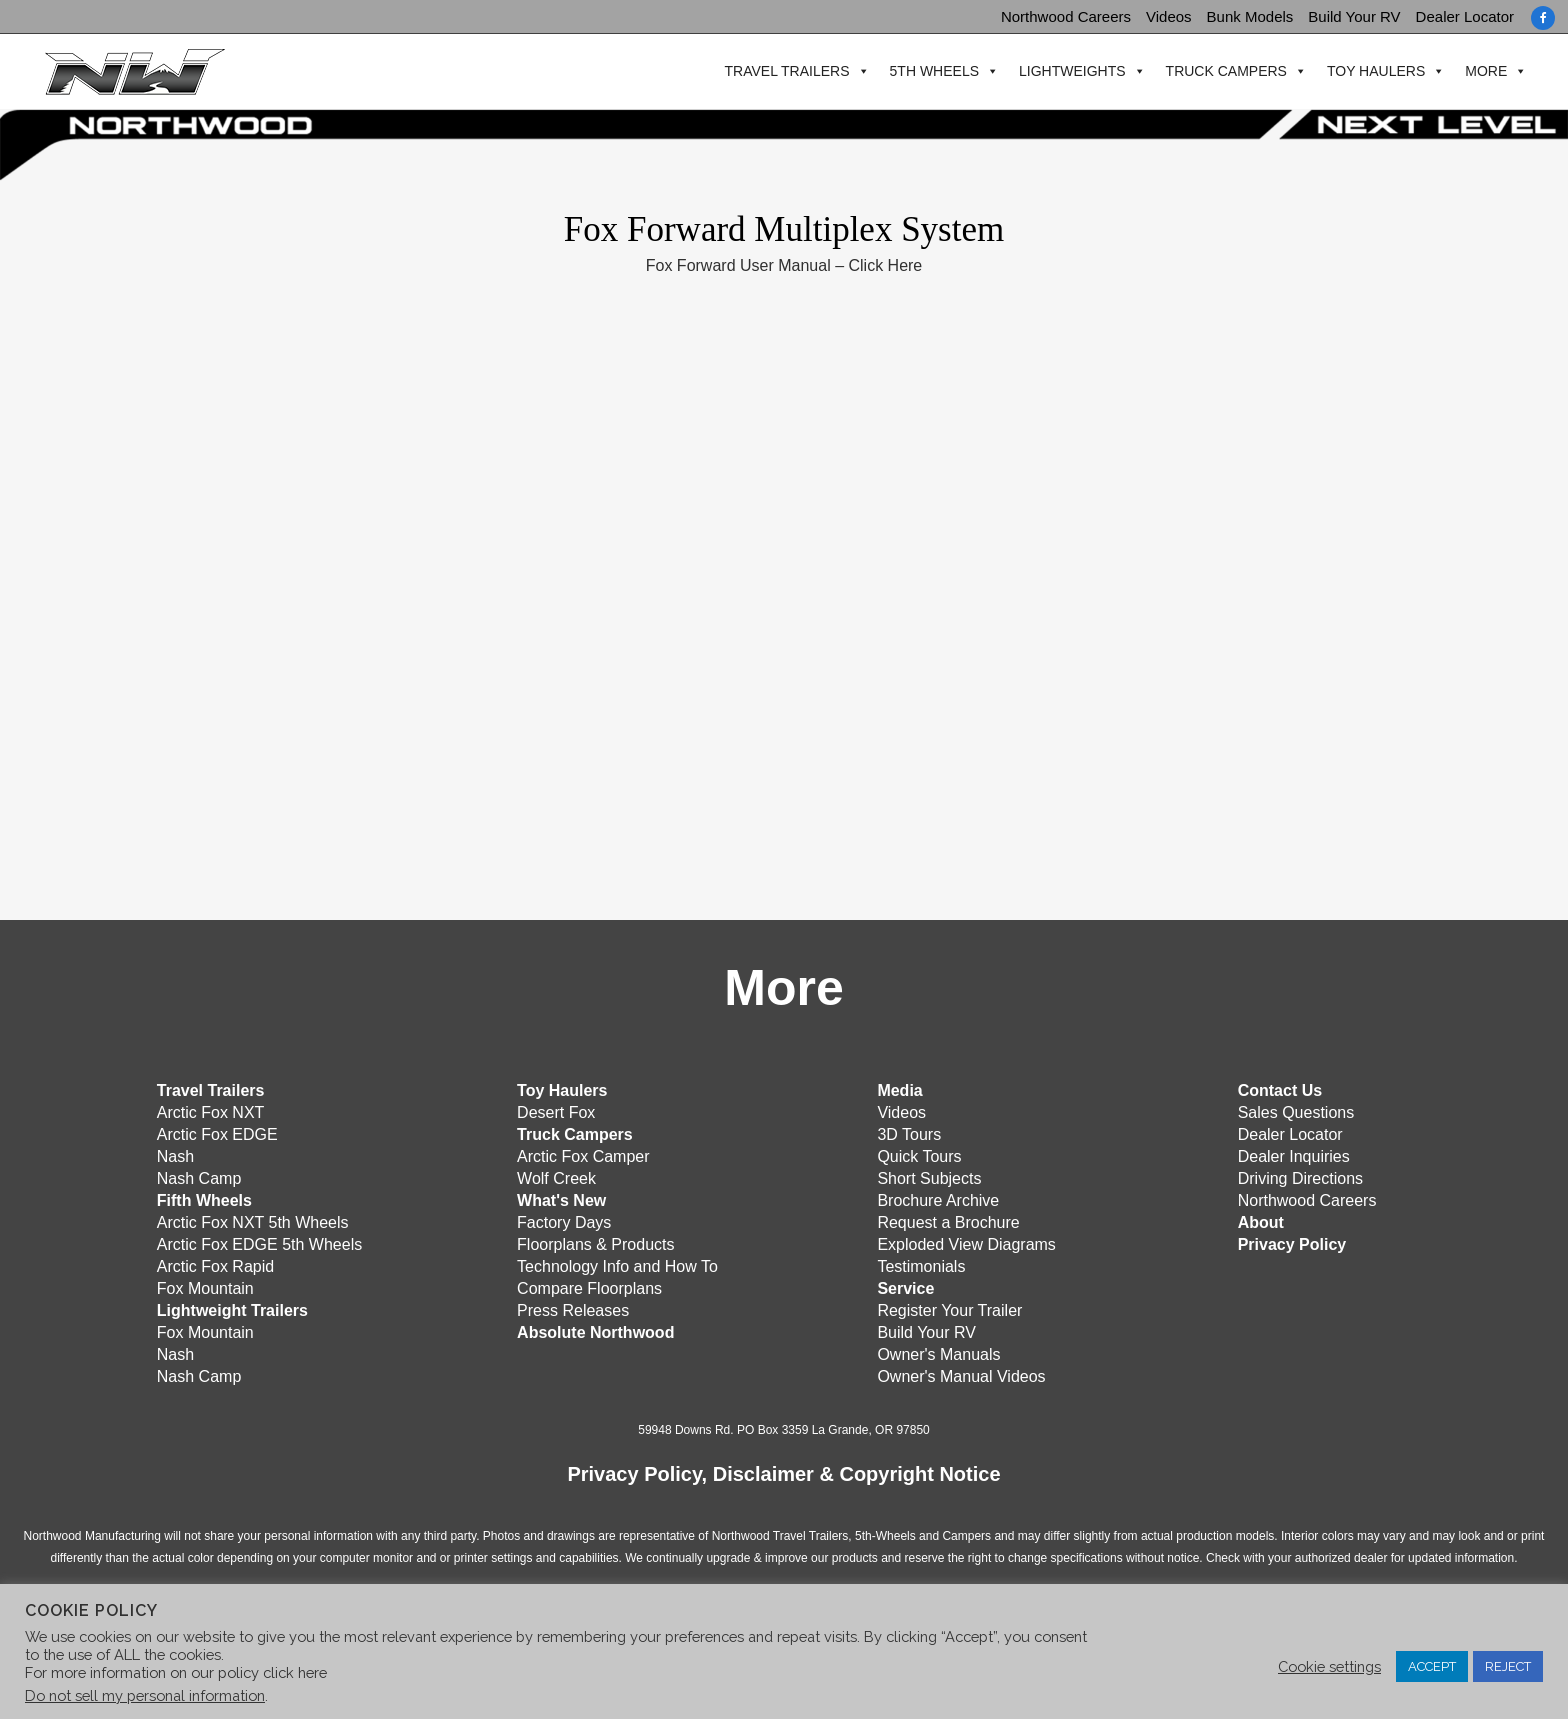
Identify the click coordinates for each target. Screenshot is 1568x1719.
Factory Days (564, 1220)
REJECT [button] (1508, 1666)
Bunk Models (1250, 16)
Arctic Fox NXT (211, 1110)
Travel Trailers (782, 71)
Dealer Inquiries (1294, 1154)
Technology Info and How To (617, 1264)
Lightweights (1068, 71)
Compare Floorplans (589, 1286)
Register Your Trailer (949, 1308)
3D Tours (909, 1132)
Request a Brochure (948, 1220)
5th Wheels (929, 71)
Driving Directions (1300, 1176)
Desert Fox (556, 1110)
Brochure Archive (938, 1198)
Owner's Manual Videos (961, 1374)
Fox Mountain (205, 1286)
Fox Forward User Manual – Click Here (784, 265)
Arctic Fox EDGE (217, 1132)
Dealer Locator (1465, 16)
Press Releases (573, 1308)
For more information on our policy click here (176, 1672)
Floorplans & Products (595, 1242)
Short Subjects (929, 1176)
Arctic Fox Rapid (215, 1264)
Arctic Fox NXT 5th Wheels (253, 1220)
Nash (175, 1154)
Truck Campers (1221, 71)
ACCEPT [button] (1432, 1666)
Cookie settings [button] (1329, 1666)
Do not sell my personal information (145, 1695)
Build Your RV (1354, 16)
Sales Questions (1296, 1110)
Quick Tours (919, 1154)
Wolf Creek (556, 1176)
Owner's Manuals (938, 1352)
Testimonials (921, 1264)
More (1482, 71)
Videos (1169, 16)
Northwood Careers (1066, 16)
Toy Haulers (1372, 71)
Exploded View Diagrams (966, 1242)
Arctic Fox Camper (583, 1154)
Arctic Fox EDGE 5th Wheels (259, 1242)
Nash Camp (199, 1176)
